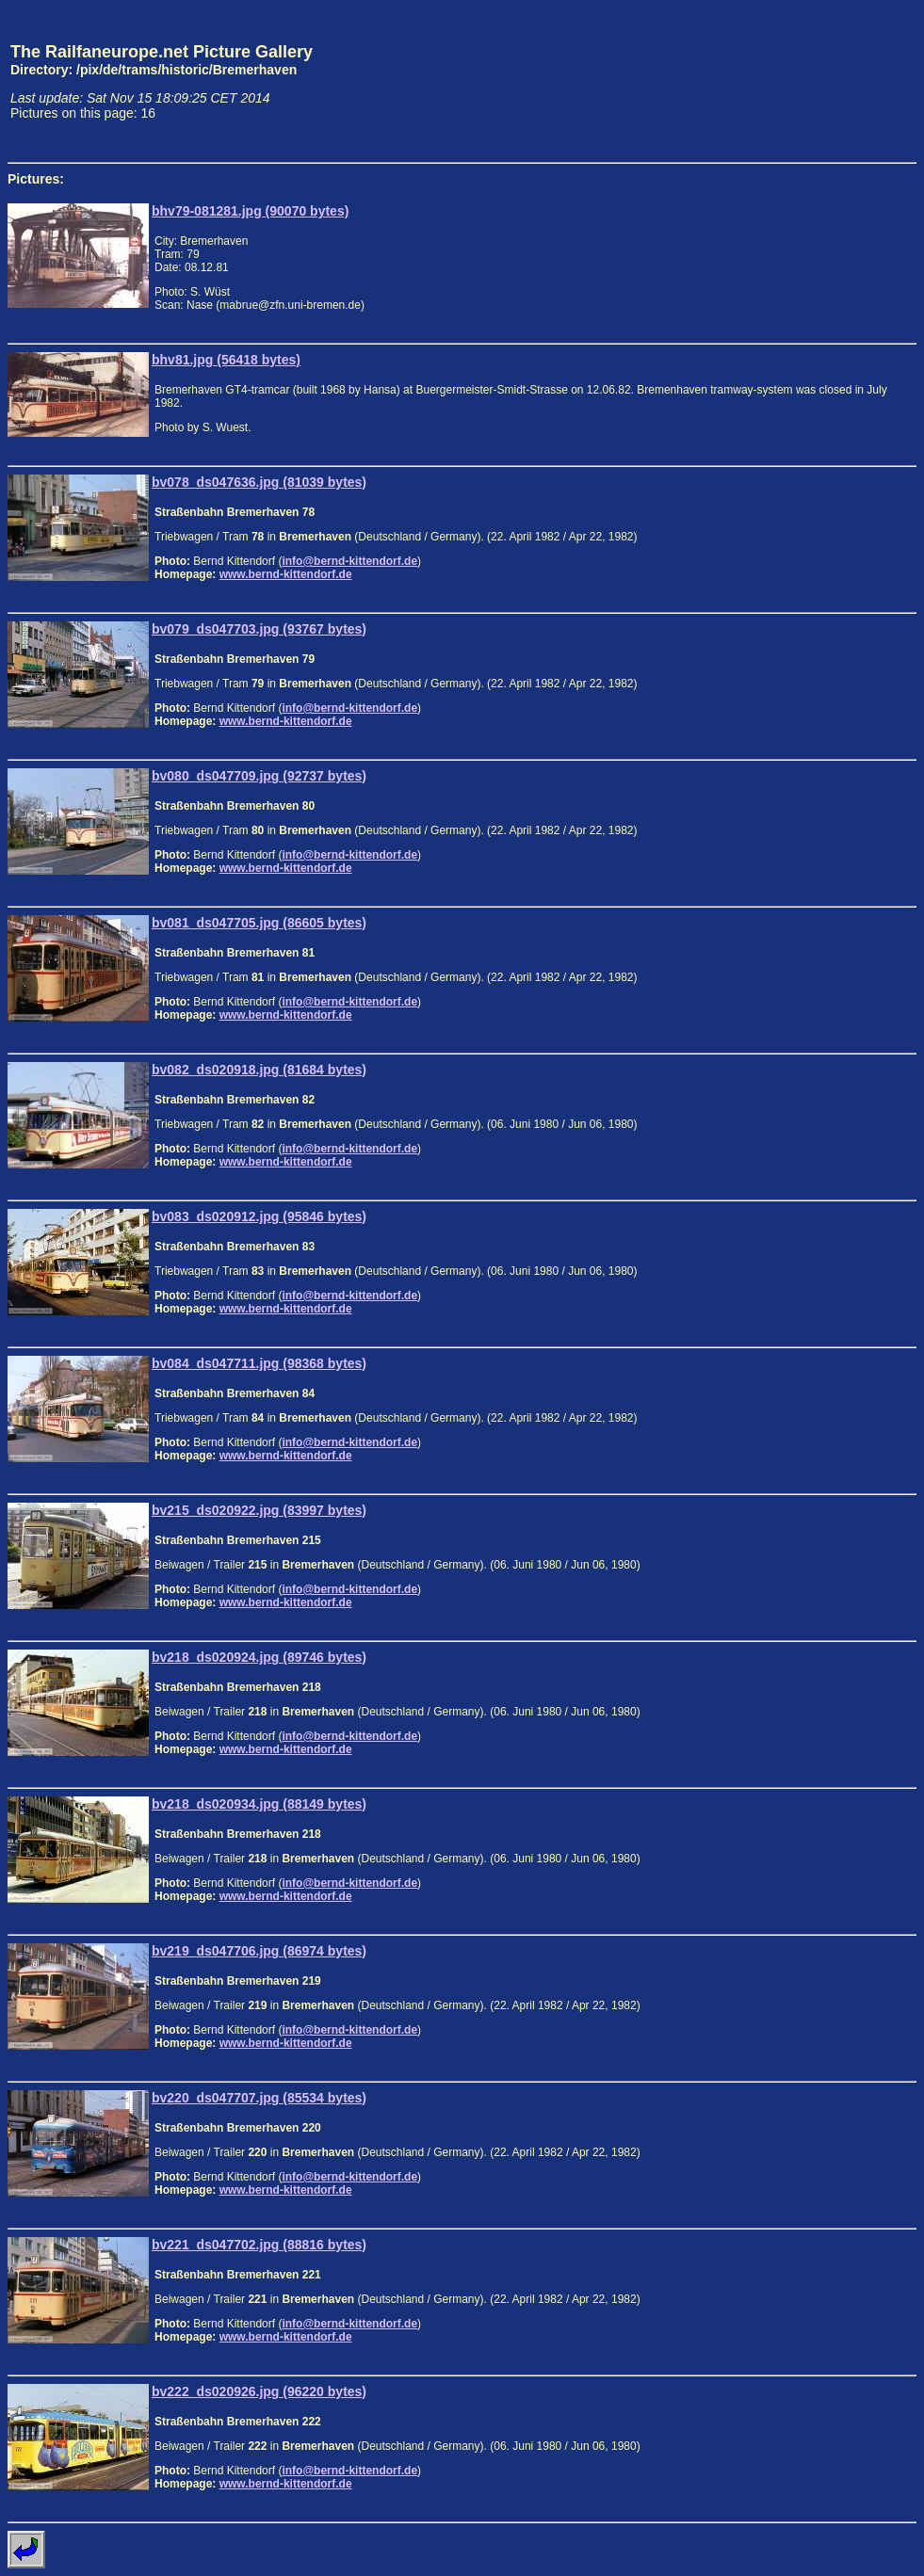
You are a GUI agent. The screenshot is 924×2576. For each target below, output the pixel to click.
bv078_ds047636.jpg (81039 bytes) (259, 482)
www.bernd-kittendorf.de (285, 574)
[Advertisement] (829, 81)
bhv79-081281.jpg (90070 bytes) (250, 210)
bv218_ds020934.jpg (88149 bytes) (259, 1803)
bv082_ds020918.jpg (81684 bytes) (259, 1069)
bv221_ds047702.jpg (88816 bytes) (259, 2244)
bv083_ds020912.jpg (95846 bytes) (259, 1216)
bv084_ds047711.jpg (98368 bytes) (259, 1363)
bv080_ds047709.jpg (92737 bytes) (259, 775)
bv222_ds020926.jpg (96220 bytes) (259, 2391)
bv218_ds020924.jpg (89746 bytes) (259, 1657)
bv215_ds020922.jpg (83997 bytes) (259, 1510)
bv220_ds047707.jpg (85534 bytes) (259, 2097)
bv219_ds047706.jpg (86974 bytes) (259, 1950)
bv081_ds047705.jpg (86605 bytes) (259, 922)
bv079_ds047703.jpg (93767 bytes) (259, 628)
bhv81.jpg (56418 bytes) (226, 359)
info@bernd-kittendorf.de (349, 561)
